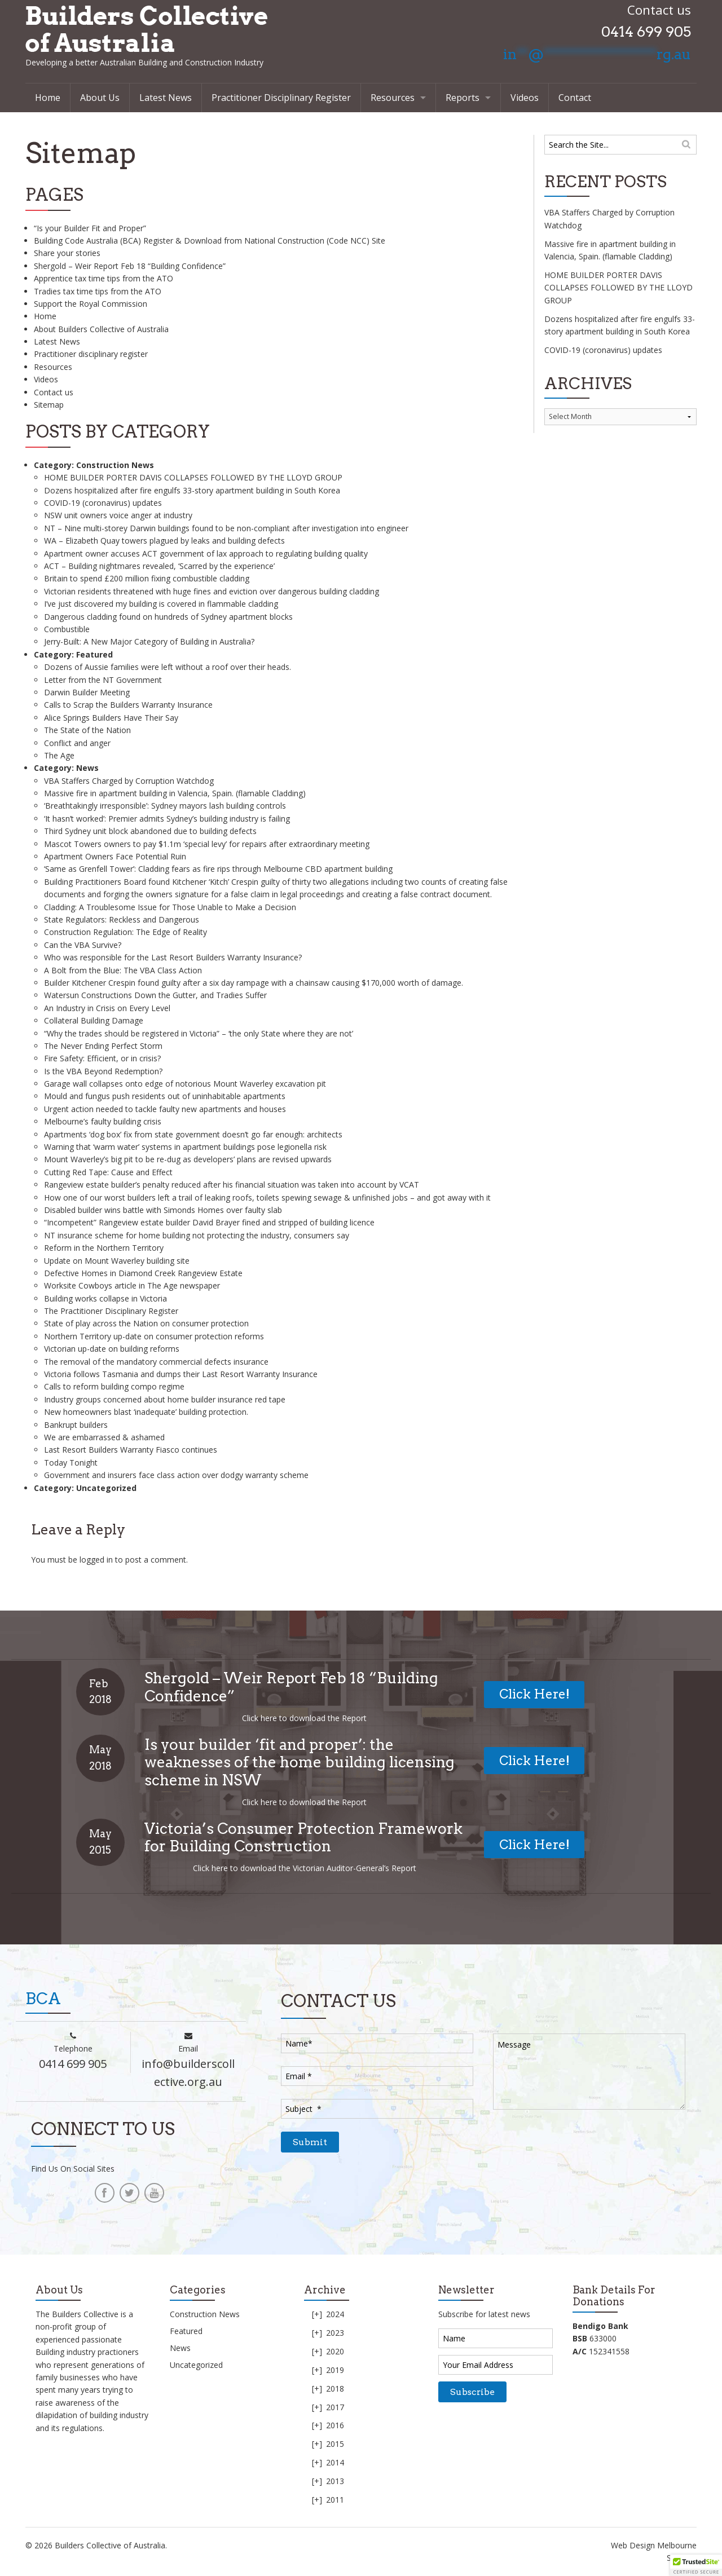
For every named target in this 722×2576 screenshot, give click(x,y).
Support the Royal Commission (90, 303)
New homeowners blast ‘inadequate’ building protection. (146, 1411)
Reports (462, 97)
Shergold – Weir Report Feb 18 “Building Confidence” (130, 266)
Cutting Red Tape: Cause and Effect (108, 1172)
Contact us (53, 392)
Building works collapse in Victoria (105, 1298)
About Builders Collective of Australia (101, 329)
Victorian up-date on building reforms (111, 1348)
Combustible (67, 629)
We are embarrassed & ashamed (104, 1437)
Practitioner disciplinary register (91, 354)
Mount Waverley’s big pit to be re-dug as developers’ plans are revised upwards (188, 1159)
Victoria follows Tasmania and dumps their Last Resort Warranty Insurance (181, 1374)
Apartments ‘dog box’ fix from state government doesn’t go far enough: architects (193, 1134)
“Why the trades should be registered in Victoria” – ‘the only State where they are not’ (198, 1033)
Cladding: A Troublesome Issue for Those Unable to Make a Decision (170, 907)
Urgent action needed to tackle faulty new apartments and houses (165, 1109)
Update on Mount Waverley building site (117, 1260)
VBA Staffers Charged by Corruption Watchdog (129, 780)
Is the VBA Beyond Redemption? (103, 1071)
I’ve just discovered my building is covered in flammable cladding (161, 603)
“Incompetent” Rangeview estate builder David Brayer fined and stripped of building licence (209, 1222)
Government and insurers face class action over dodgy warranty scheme (176, 1475)
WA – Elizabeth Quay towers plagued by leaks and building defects (164, 540)
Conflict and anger (77, 743)
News (87, 767)
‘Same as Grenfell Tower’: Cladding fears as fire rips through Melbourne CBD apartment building (218, 868)
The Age (59, 755)
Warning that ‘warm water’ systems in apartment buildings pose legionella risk (185, 1146)
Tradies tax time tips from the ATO (97, 291)
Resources (393, 97)
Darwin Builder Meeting (87, 692)
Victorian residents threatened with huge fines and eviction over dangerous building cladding (211, 591)
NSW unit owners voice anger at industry (118, 515)
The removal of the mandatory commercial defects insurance (156, 1361)
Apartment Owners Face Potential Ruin (115, 856)
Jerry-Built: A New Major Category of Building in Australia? (149, 641)
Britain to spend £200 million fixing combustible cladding (146, 578)
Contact (574, 97)
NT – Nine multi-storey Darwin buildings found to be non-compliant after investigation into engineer (226, 528)
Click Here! (534, 1694)
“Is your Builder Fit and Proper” (90, 228)
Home (47, 97)
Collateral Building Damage (93, 1020)
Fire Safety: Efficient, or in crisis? (102, 1058)
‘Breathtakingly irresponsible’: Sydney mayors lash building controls (165, 805)
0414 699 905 (646, 31)
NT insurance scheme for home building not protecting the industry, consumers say (196, 1235)
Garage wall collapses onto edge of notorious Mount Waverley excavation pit (185, 1083)
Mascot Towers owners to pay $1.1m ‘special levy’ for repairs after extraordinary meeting (206, 844)
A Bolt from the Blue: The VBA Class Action (123, 970)
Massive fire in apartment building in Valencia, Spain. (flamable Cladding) (175, 793)
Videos (524, 97)
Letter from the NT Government (103, 679)
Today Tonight (71, 1462)
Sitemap (49, 404)
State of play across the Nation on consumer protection (146, 1323)
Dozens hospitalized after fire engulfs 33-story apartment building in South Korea (192, 490)
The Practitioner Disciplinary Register (111, 1310)
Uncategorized (106, 1488)
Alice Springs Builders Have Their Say (111, 717)
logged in (96, 1559)
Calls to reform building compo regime (114, 1386)
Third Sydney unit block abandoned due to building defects (150, 831)
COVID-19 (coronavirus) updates (103, 502)
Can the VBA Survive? (82, 944)
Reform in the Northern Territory (104, 1247)
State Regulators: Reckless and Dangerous (121, 919)
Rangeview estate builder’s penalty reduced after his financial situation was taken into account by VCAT (231, 1184)
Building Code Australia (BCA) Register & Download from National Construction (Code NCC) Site (209, 240)
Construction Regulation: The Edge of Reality (125, 932)
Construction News (115, 465)
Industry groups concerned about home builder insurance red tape (164, 1399)
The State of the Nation (87, 730)
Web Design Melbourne (654, 2545)
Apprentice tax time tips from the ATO (103, 278)
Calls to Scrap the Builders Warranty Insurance (128, 704)
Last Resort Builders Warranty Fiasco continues (130, 1449)
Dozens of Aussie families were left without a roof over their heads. (167, 666)
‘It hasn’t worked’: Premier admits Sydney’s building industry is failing (167, 818)
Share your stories (67, 253)
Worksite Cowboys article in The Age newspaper (132, 1285)
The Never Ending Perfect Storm (103, 1045)
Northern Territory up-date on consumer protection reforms (154, 1336)
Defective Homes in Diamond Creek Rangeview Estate (143, 1273)
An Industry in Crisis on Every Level (107, 1008)
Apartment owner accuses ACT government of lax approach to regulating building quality (206, 553)
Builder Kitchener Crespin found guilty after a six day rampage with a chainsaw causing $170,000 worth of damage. (253, 982)
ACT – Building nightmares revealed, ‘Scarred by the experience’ (159, 566)
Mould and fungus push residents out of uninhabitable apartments (164, 1096)
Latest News (165, 97)
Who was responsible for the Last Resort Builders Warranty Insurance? (173, 957)
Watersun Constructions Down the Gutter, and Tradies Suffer (155, 995)
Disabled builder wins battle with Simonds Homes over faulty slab (163, 1210)
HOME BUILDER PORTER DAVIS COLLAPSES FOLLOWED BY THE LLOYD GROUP (193, 477)
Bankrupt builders (76, 1424)
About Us (100, 97)
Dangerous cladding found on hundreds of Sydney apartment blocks (168, 616)
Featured (94, 654)
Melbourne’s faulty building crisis (102, 1121)
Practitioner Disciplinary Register (281, 97)
